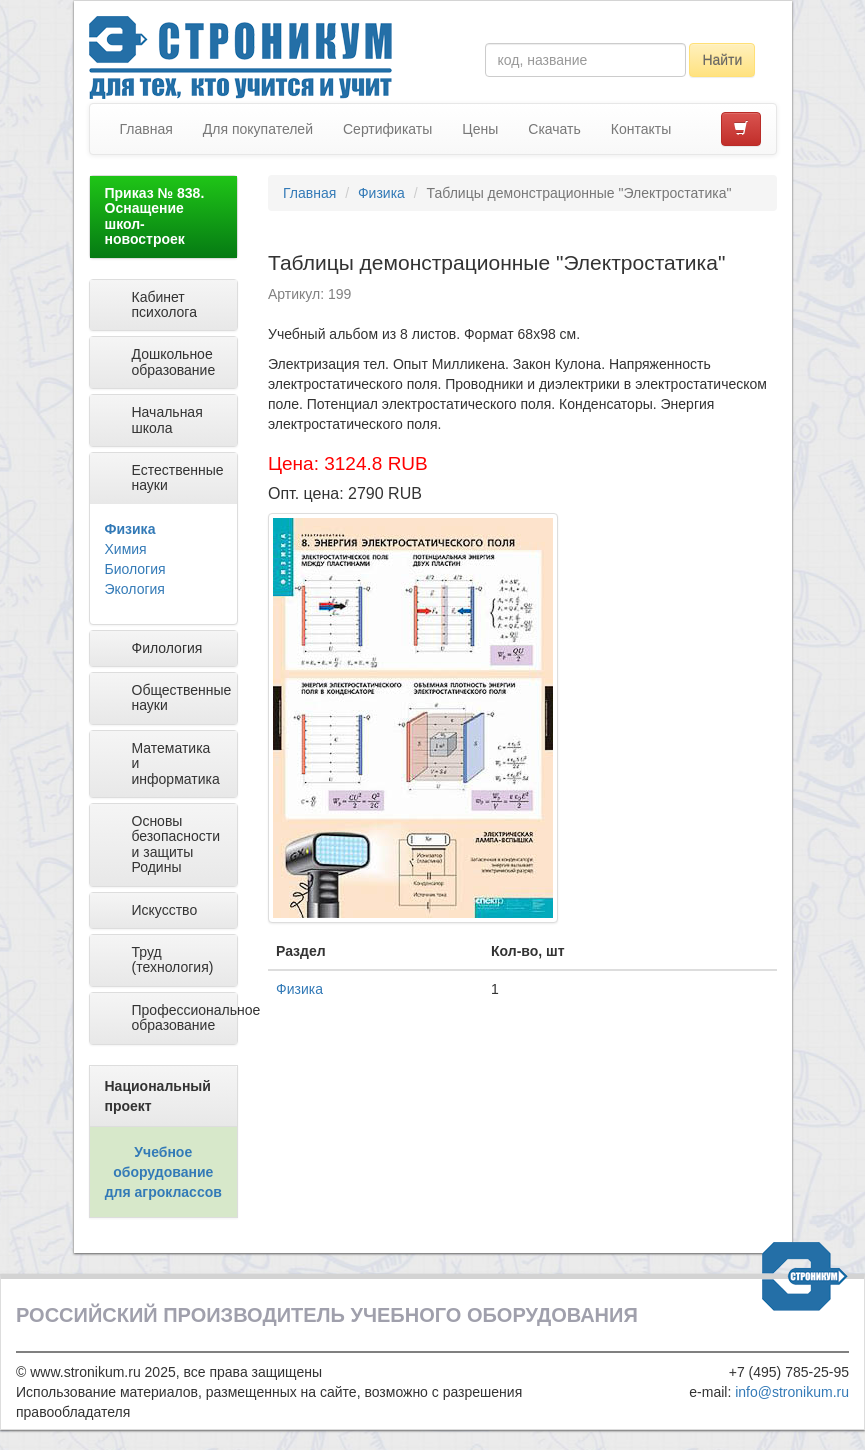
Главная (146, 129)
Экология (135, 589)
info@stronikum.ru (792, 1392)
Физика (130, 529)
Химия (126, 549)
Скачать (554, 129)
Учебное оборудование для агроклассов (163, 1172)
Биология (135, 569)
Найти (722, 60)
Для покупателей (258, 129)
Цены (480, 129)
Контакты (641, 129)
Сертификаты (387, 129)
